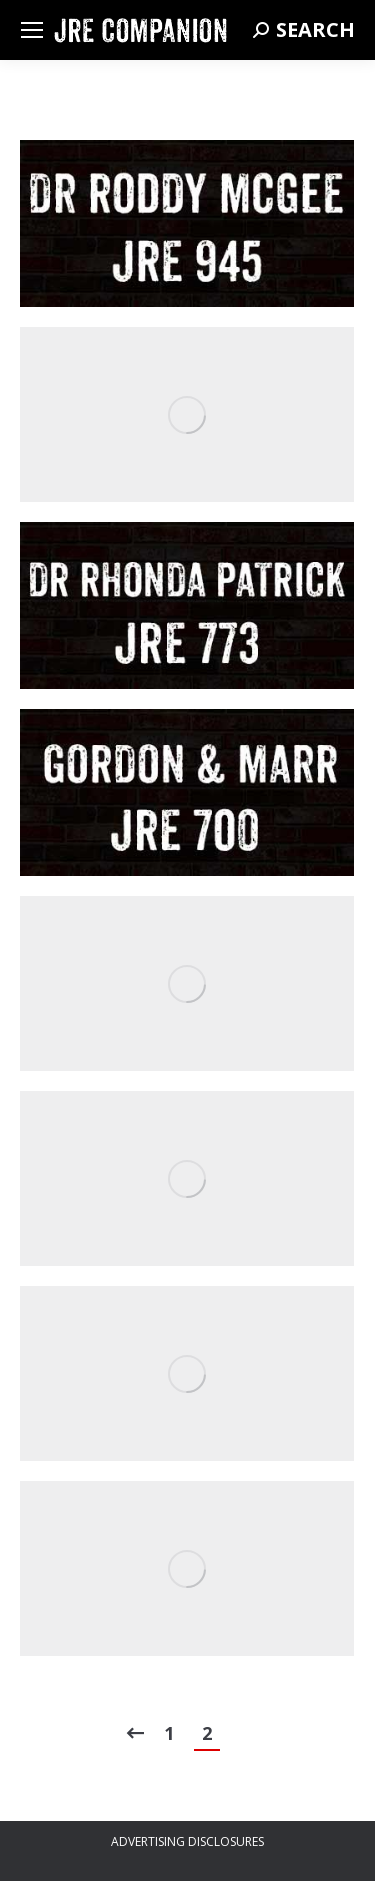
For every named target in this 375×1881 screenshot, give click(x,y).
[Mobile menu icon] (32, 30)
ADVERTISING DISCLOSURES (187, 1841)
